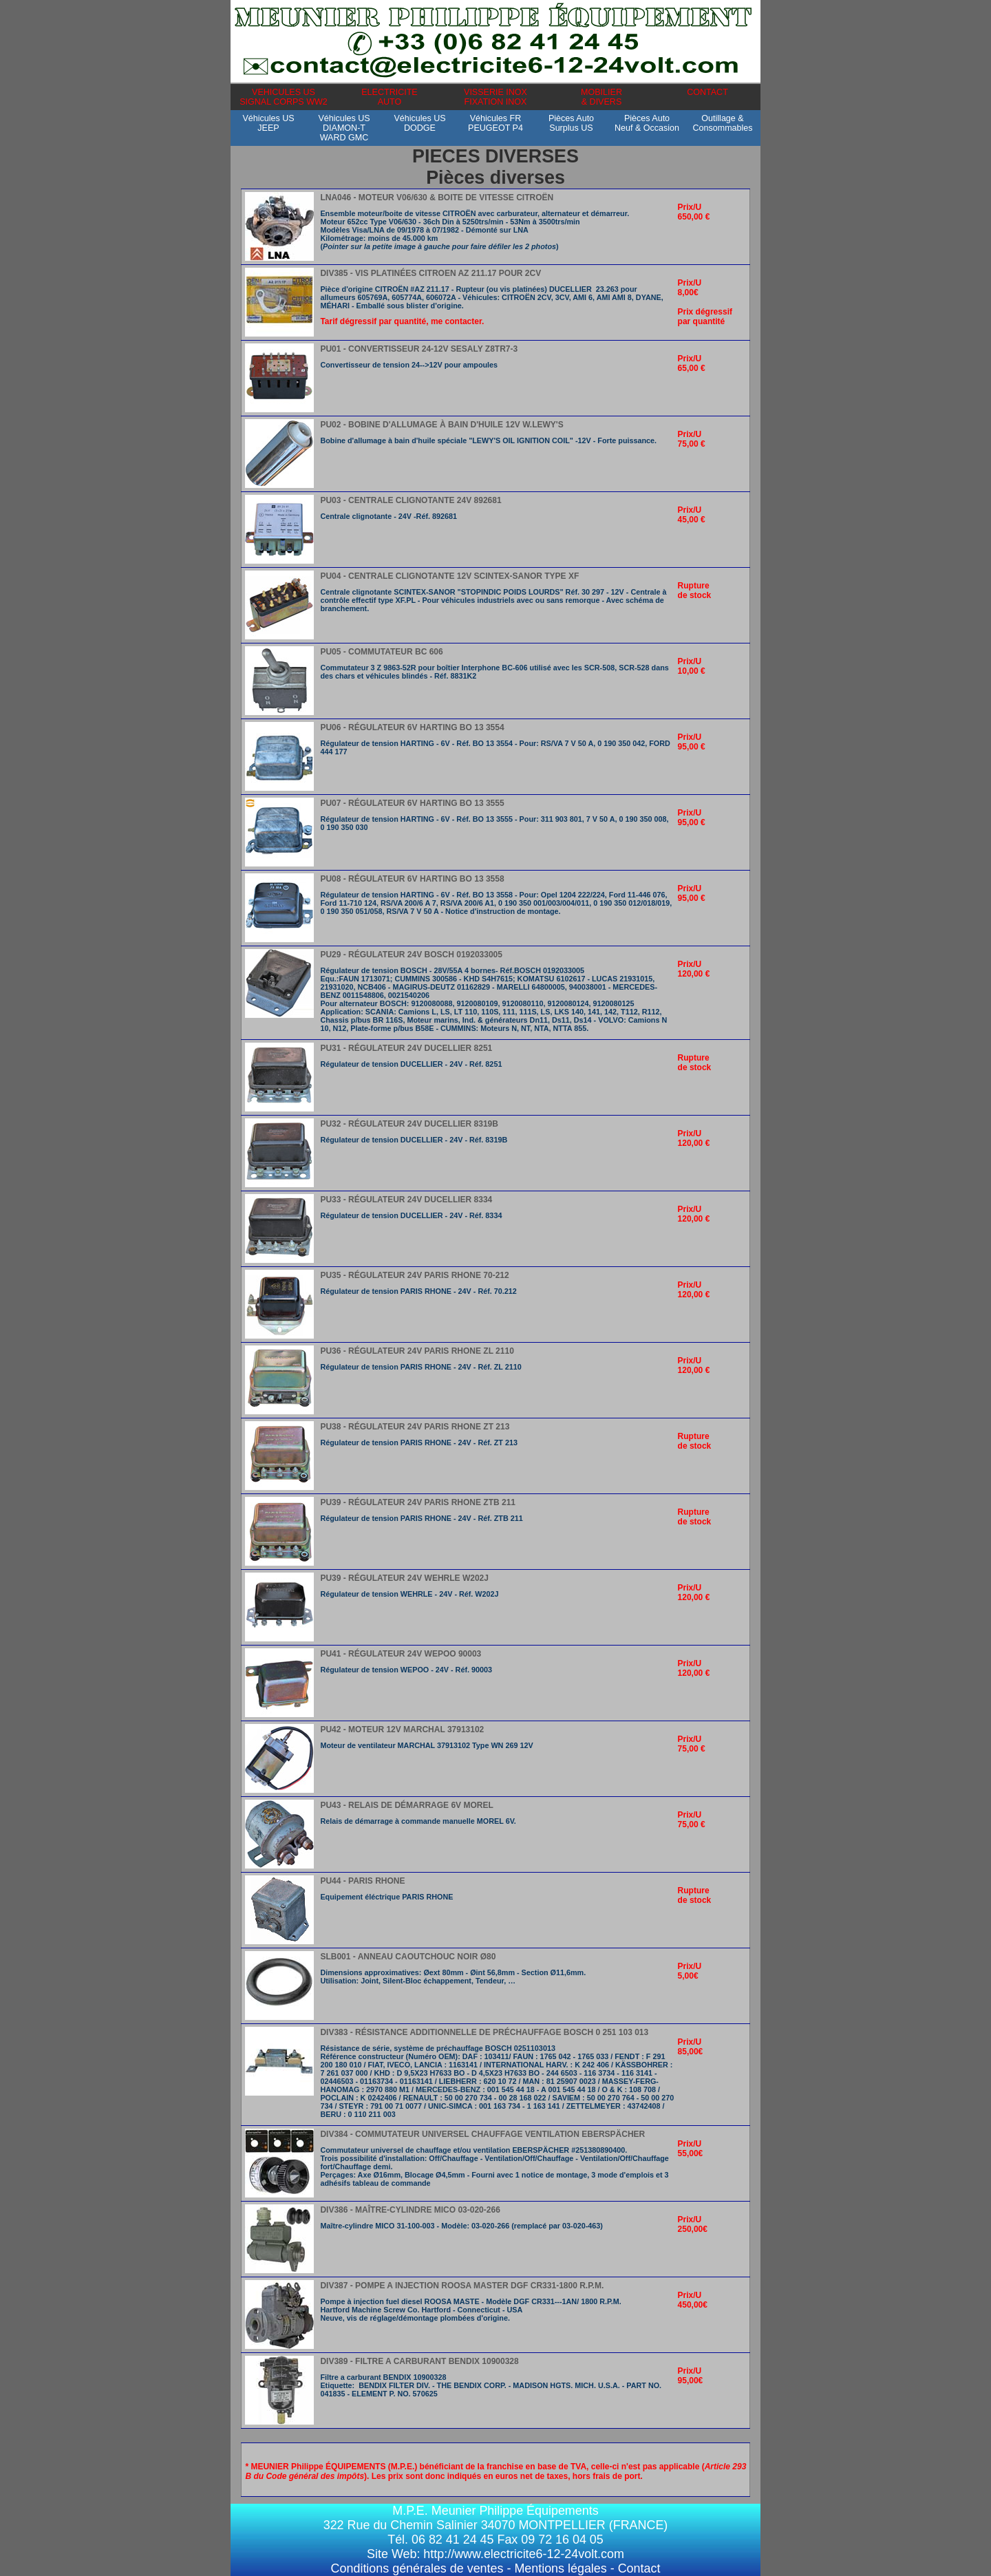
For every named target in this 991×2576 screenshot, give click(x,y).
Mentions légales (560, 2568)
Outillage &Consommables (722, 128)
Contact (639, 2568)
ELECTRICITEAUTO (389, 97)
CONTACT (707, 97)
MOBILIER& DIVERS (601, 97)
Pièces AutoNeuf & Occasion (647, 128)
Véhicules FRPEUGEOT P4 (495, 128)
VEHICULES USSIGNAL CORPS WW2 (283, 97)
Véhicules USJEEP (268, 128)
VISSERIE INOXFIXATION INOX (495, 97)
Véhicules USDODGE (419, 128)
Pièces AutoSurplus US (571, 128)
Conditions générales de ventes (417, 2568)
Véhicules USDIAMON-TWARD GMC (344, 128)
